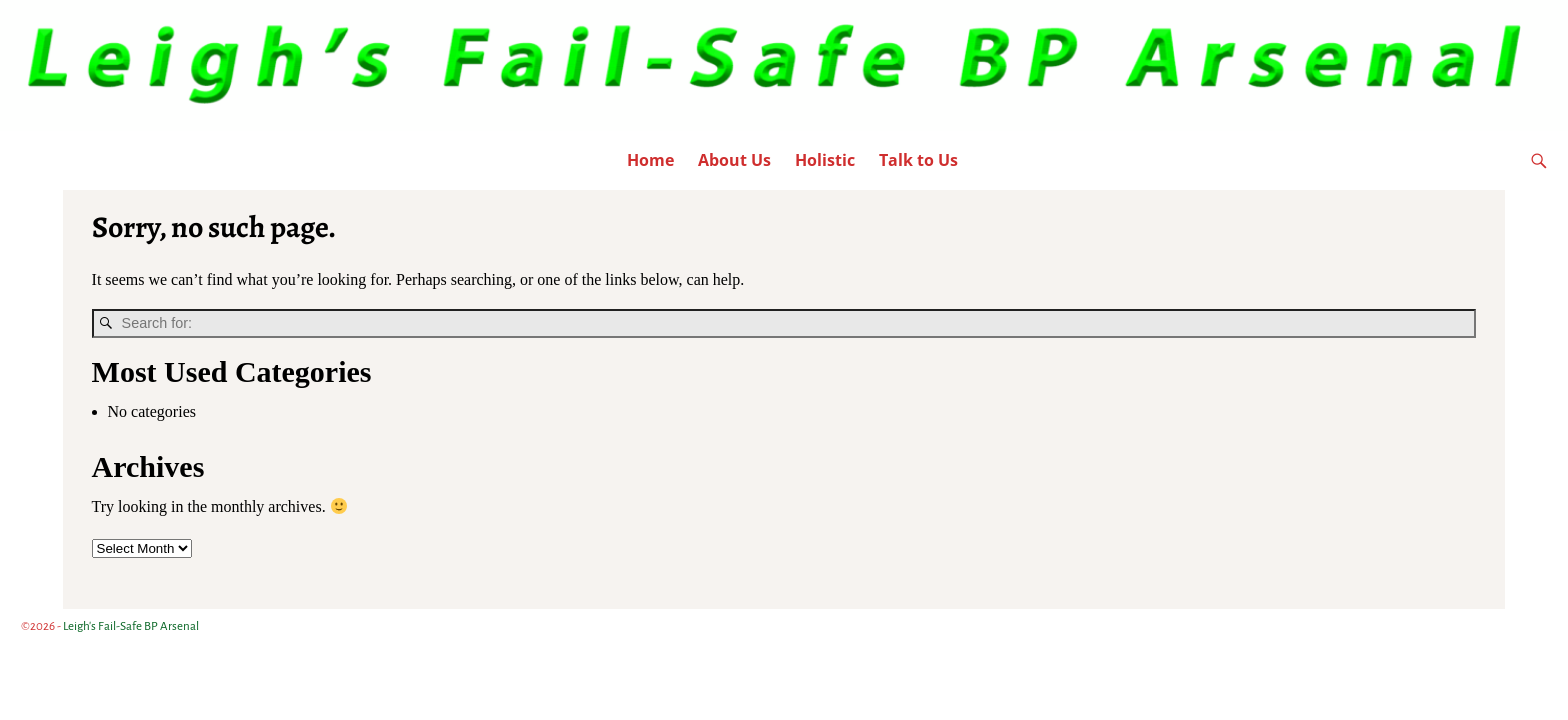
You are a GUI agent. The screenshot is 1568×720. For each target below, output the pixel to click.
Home (650, 160)
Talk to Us (918, 160)
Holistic (825, 160)
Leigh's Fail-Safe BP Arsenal (131, 626)
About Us (734, 160)
